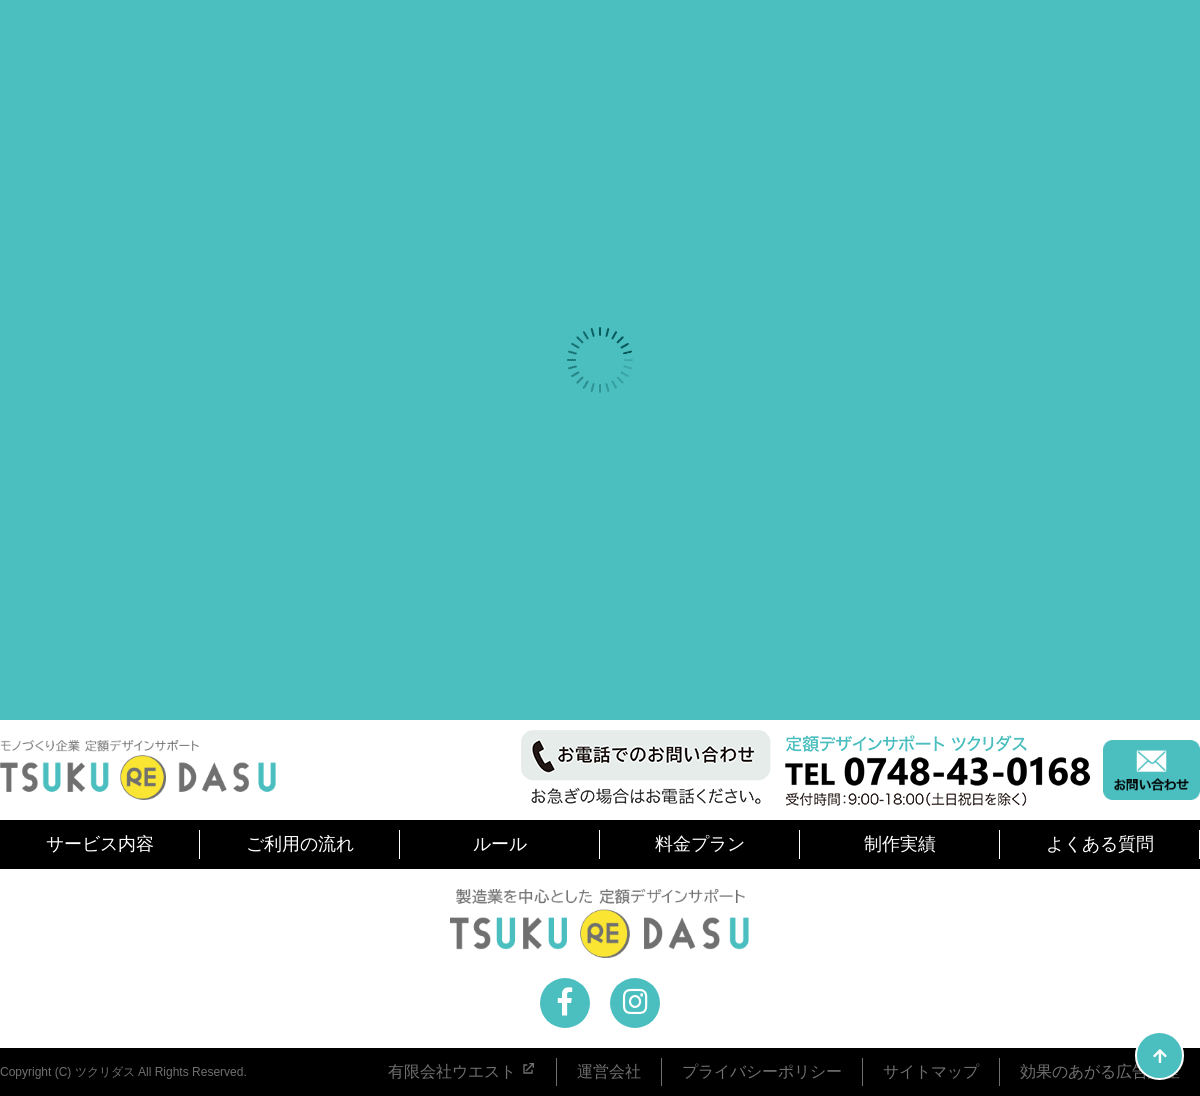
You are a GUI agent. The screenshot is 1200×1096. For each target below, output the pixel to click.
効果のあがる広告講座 (1100, 1071)
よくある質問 (1100, 844)
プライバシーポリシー (762, 1071)
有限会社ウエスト (462, 1071)
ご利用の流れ (300, 844)
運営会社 (609, 1071)
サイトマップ (931, 1071)
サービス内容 (100, 844)
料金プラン (700, 844)
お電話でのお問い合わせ (807, 769)
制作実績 (900, 844)
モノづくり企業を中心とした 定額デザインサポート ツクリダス (138, 770)
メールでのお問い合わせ (1151, 770)
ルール (500, 844)
